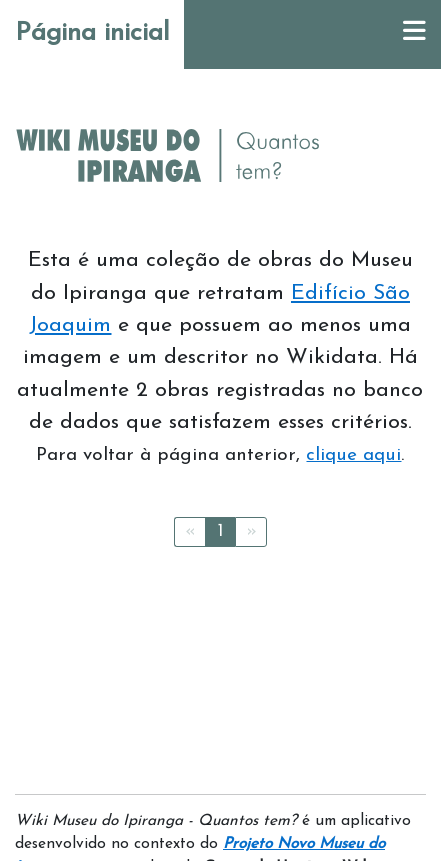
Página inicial (92, 33)
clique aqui (353, 455)
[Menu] (414, 34)
